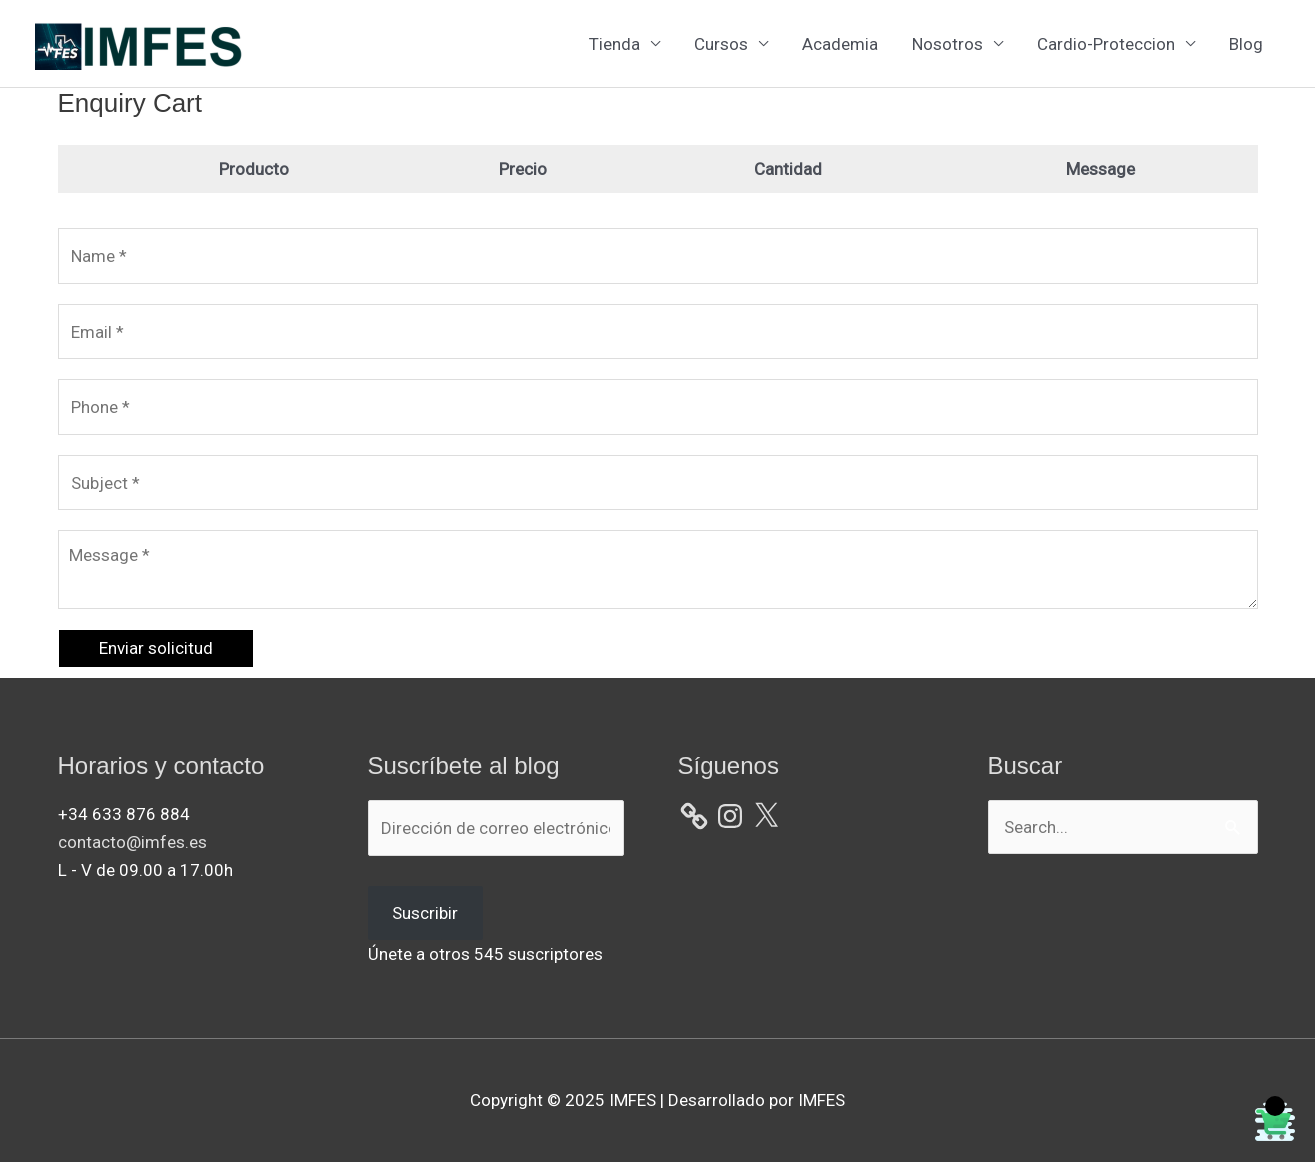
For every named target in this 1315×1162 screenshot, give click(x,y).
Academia (840, 44)
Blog (1246, 44)
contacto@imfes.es (132, 842)
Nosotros (947, 44)
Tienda (614, 44)
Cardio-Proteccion (1106, 44)
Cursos (721, 44)
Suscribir (425, 913)
